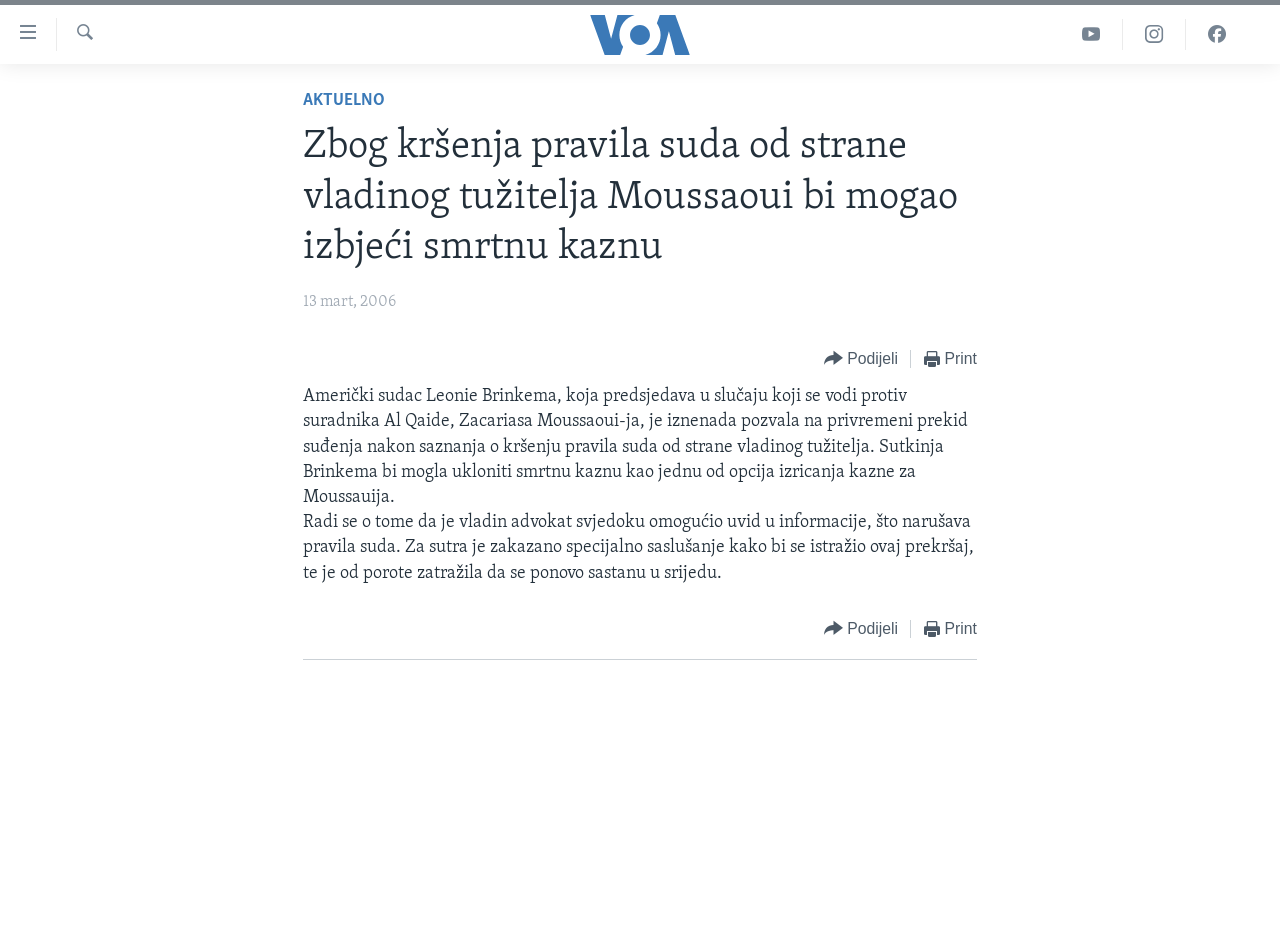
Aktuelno (344, 100)
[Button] (861, 359)
